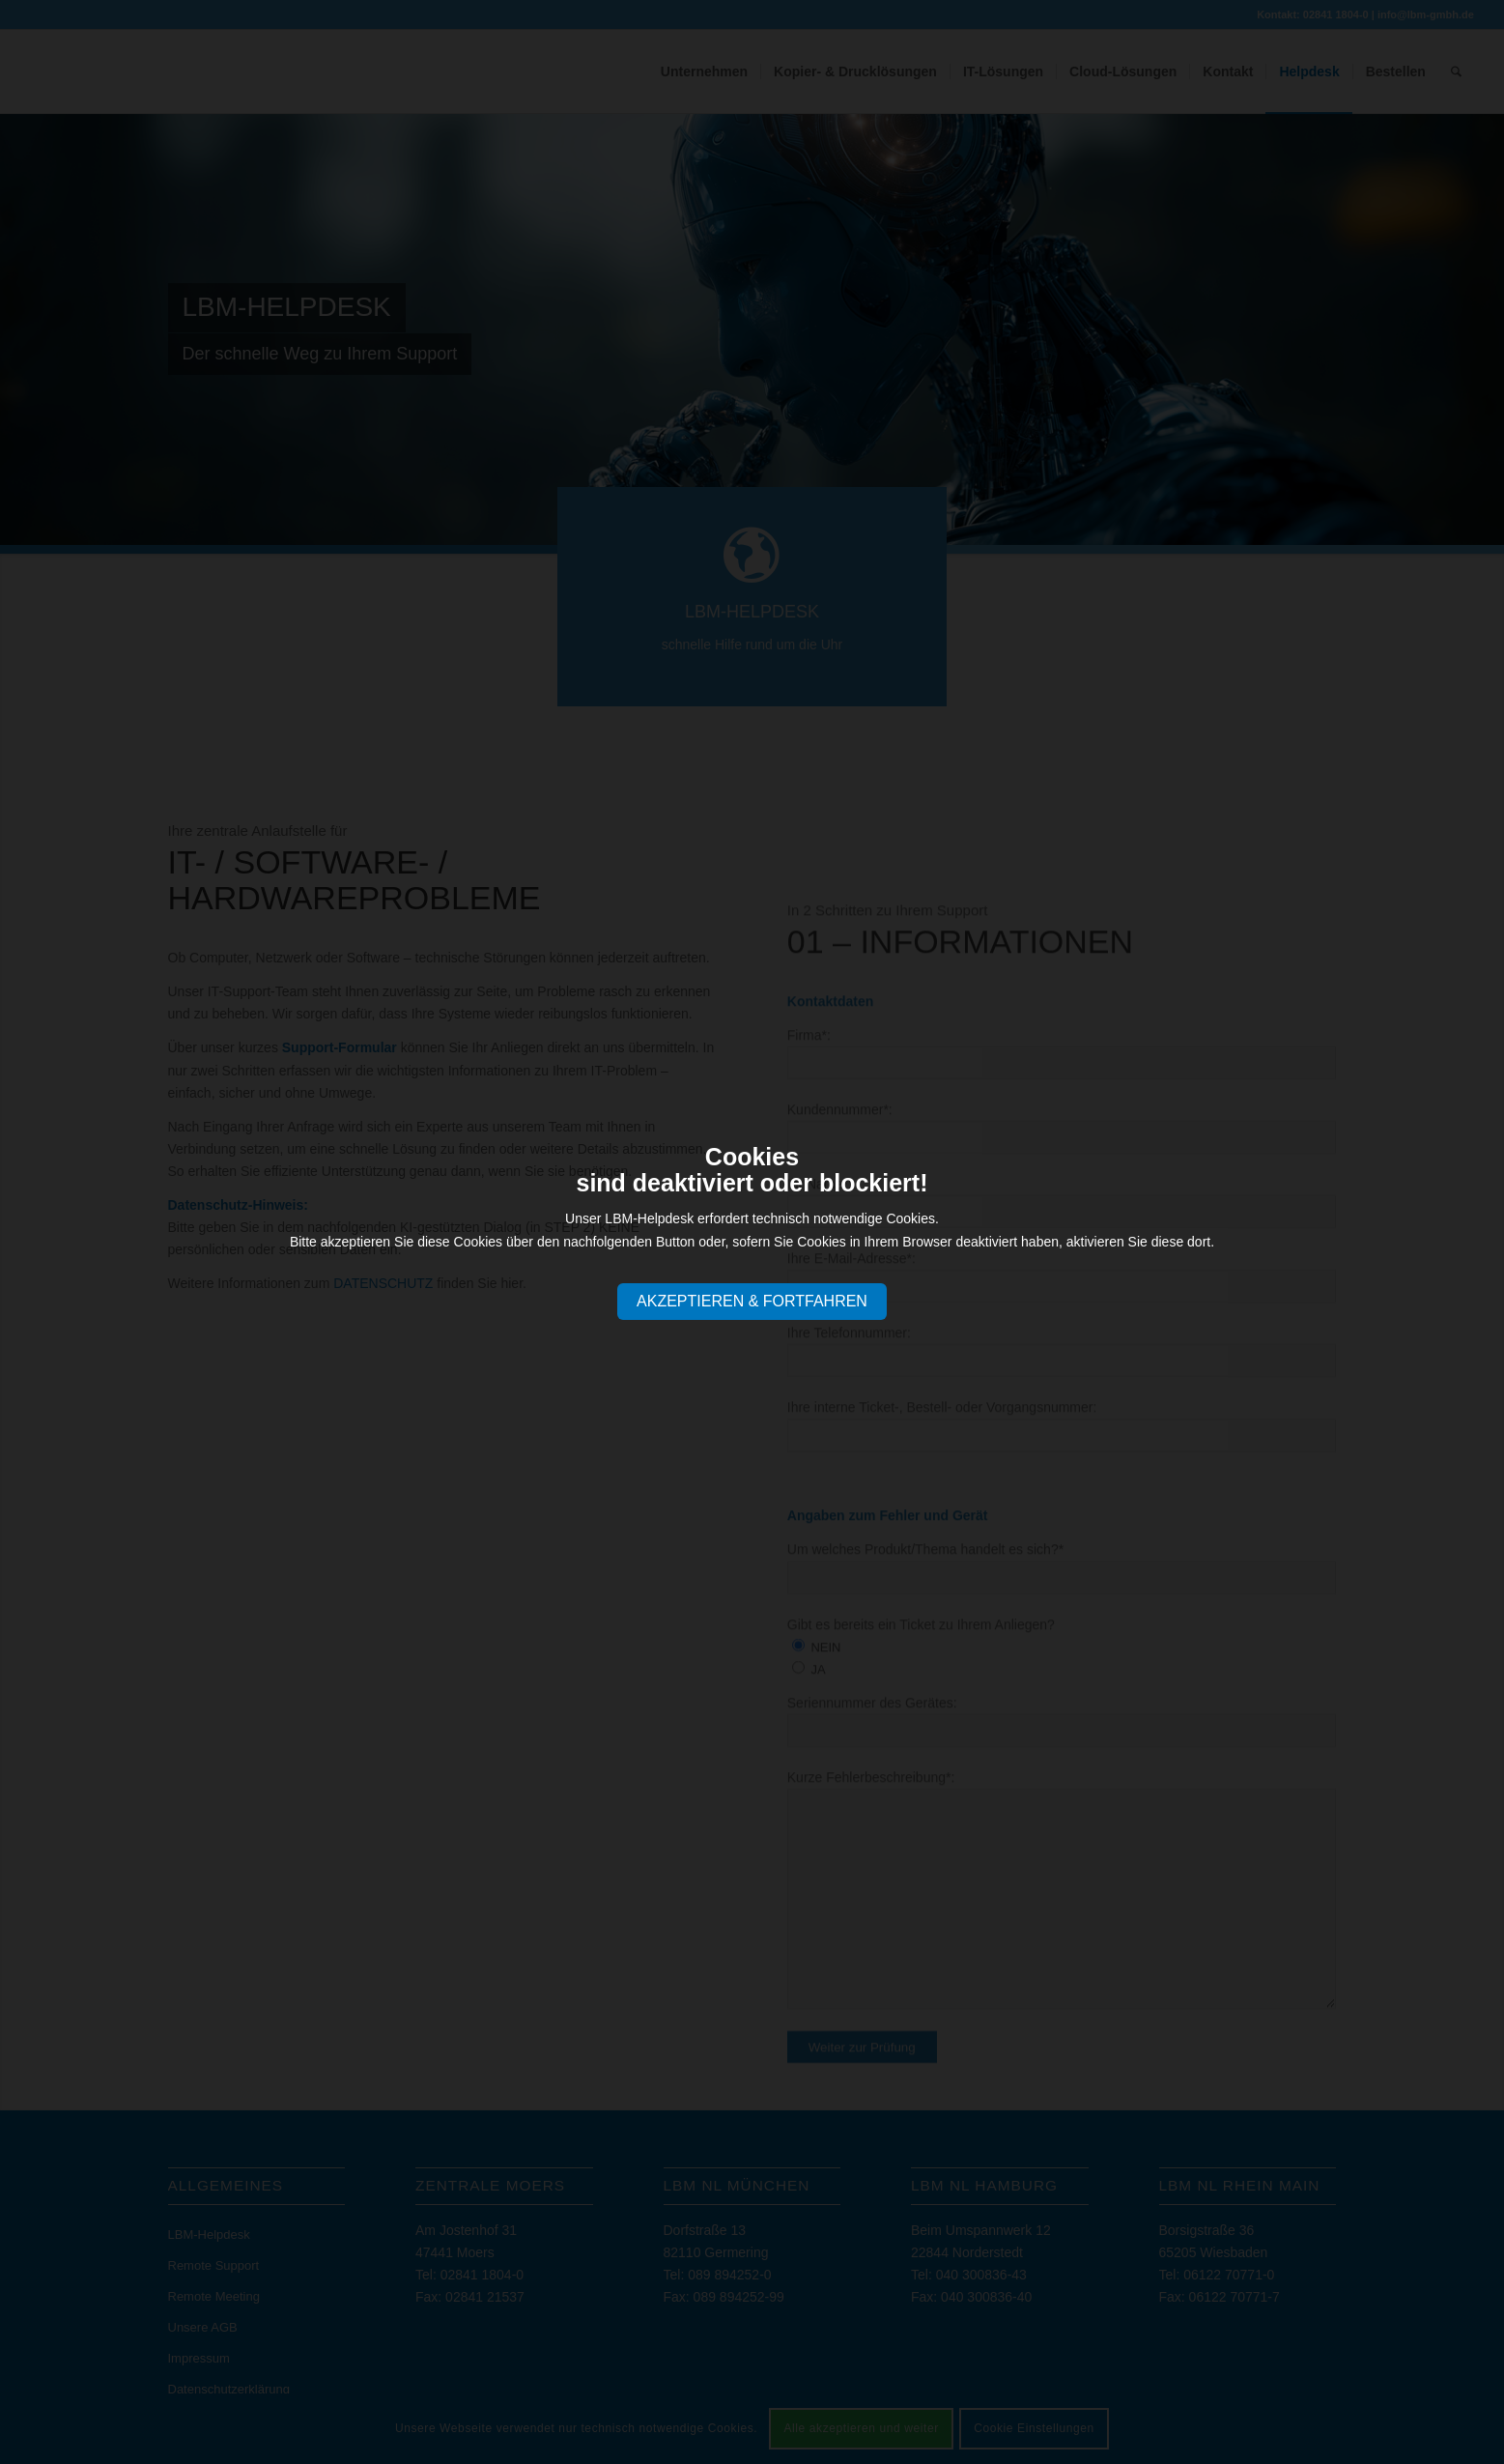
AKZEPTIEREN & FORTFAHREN (752, 1301)
